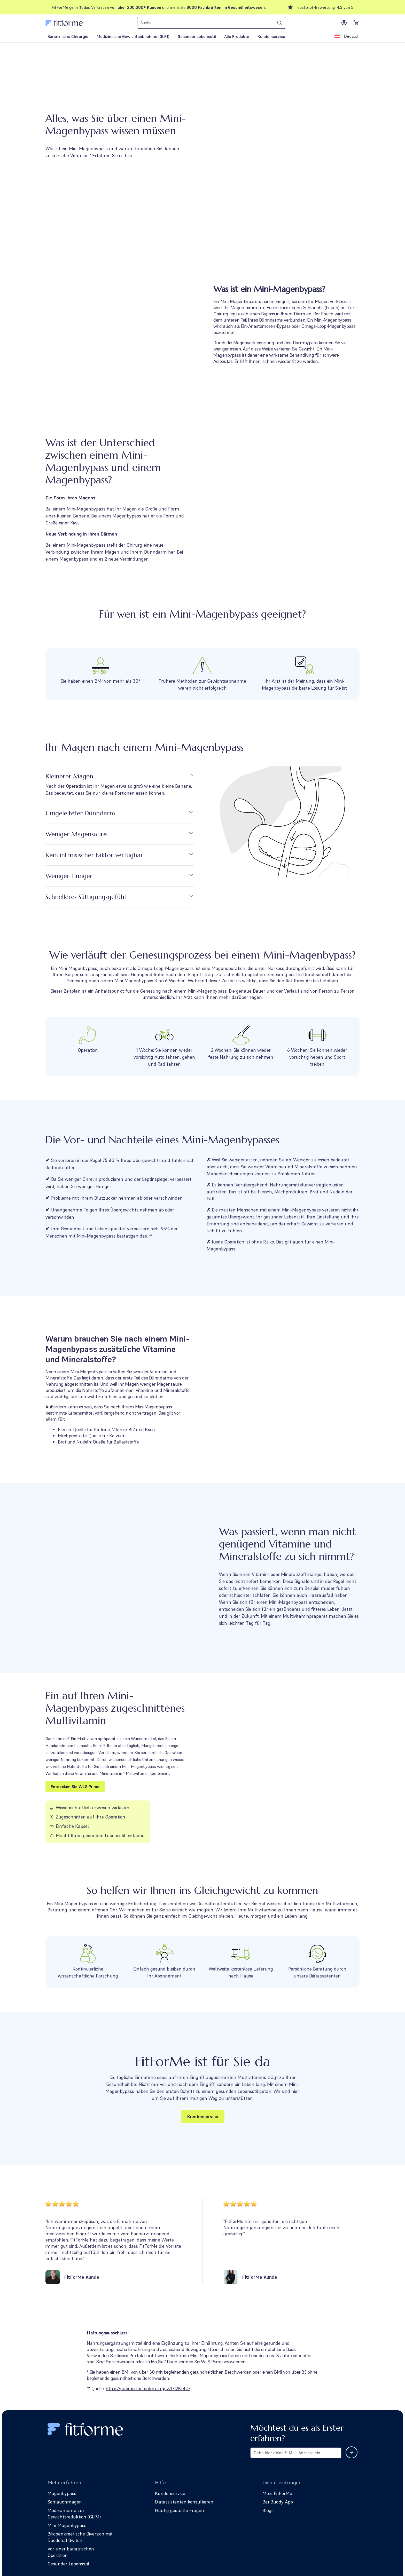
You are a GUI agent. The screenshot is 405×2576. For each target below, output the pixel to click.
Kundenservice (202, 2116)
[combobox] (211, 23)
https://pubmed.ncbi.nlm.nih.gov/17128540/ (148, 2388)
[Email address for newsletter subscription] (295, 2452)
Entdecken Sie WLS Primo (75, 1786)
